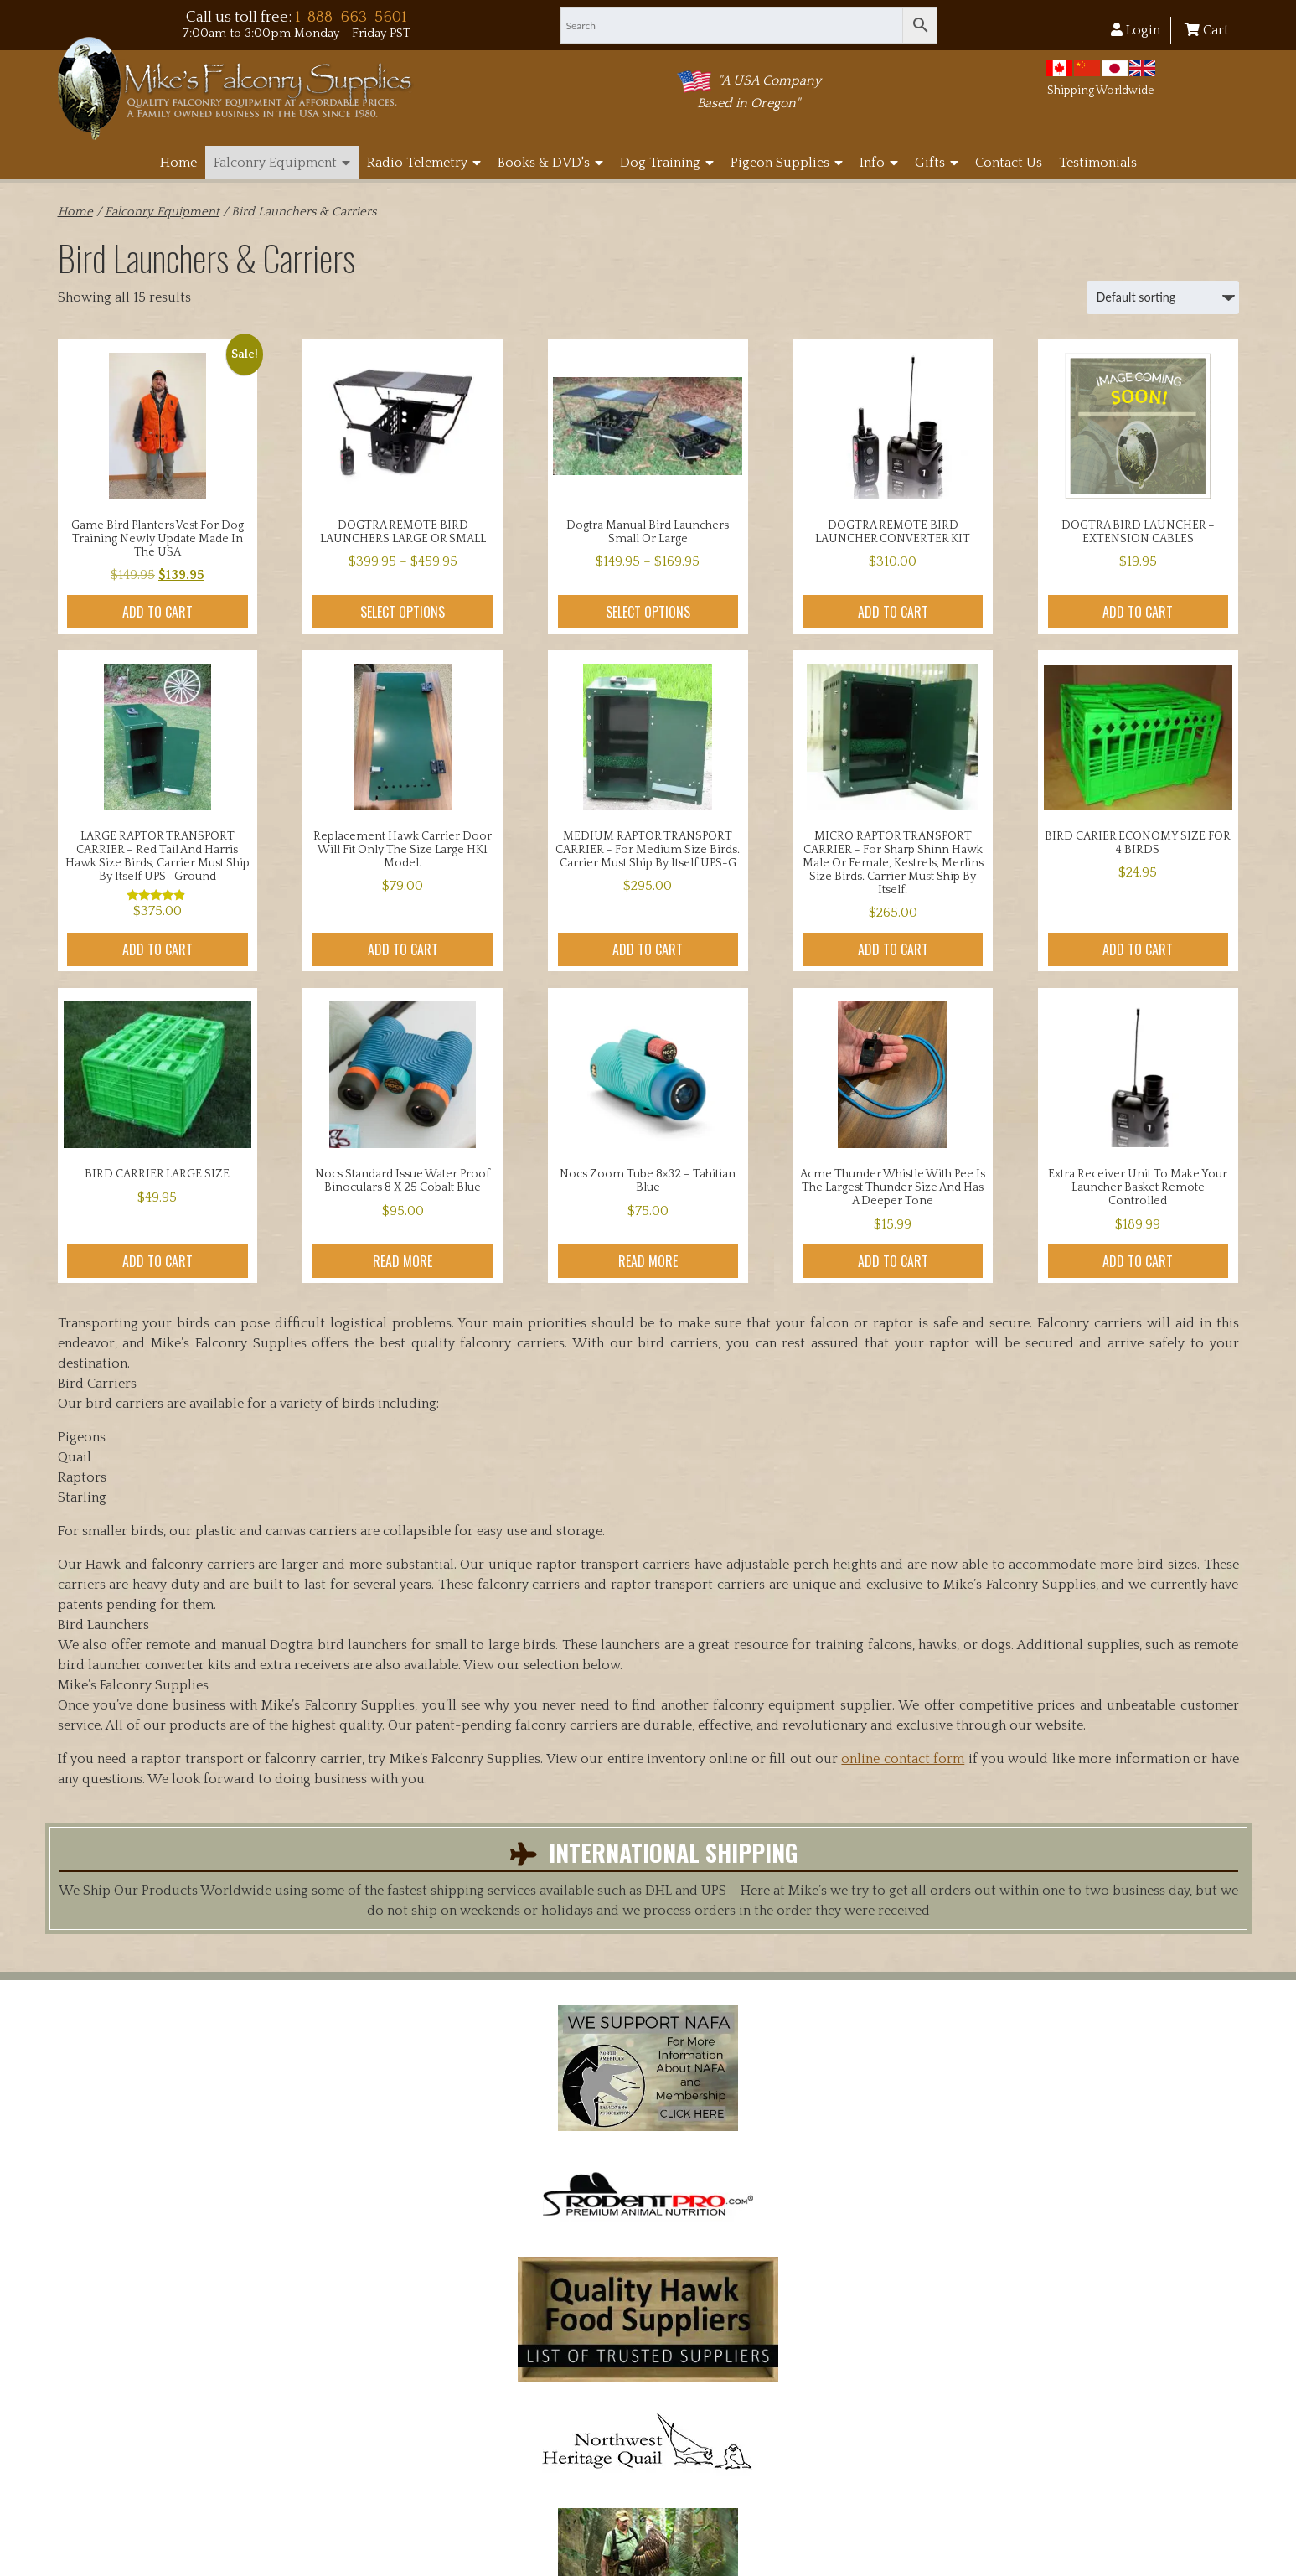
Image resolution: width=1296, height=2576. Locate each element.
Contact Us (1008, 162)
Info (879, 162)
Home (178, 162)
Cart (1207, 30)
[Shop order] (1163, 297)
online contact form (902, 1758)
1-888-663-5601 (350, 17)
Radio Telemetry (424, 162)
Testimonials (1098, 162)
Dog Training (667, 162)
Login (1135, 30)
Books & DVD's (550, 162)
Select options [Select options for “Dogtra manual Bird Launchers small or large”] (648, 612)
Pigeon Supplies (787, 162)
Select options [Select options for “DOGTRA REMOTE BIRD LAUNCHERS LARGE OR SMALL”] (402, 612)
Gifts (936, 162)
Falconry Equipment (282, 162)
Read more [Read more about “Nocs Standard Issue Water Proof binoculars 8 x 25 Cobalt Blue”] (402, 1261)
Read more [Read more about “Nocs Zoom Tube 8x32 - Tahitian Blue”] (648, 1261)
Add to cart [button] (157, 612)
